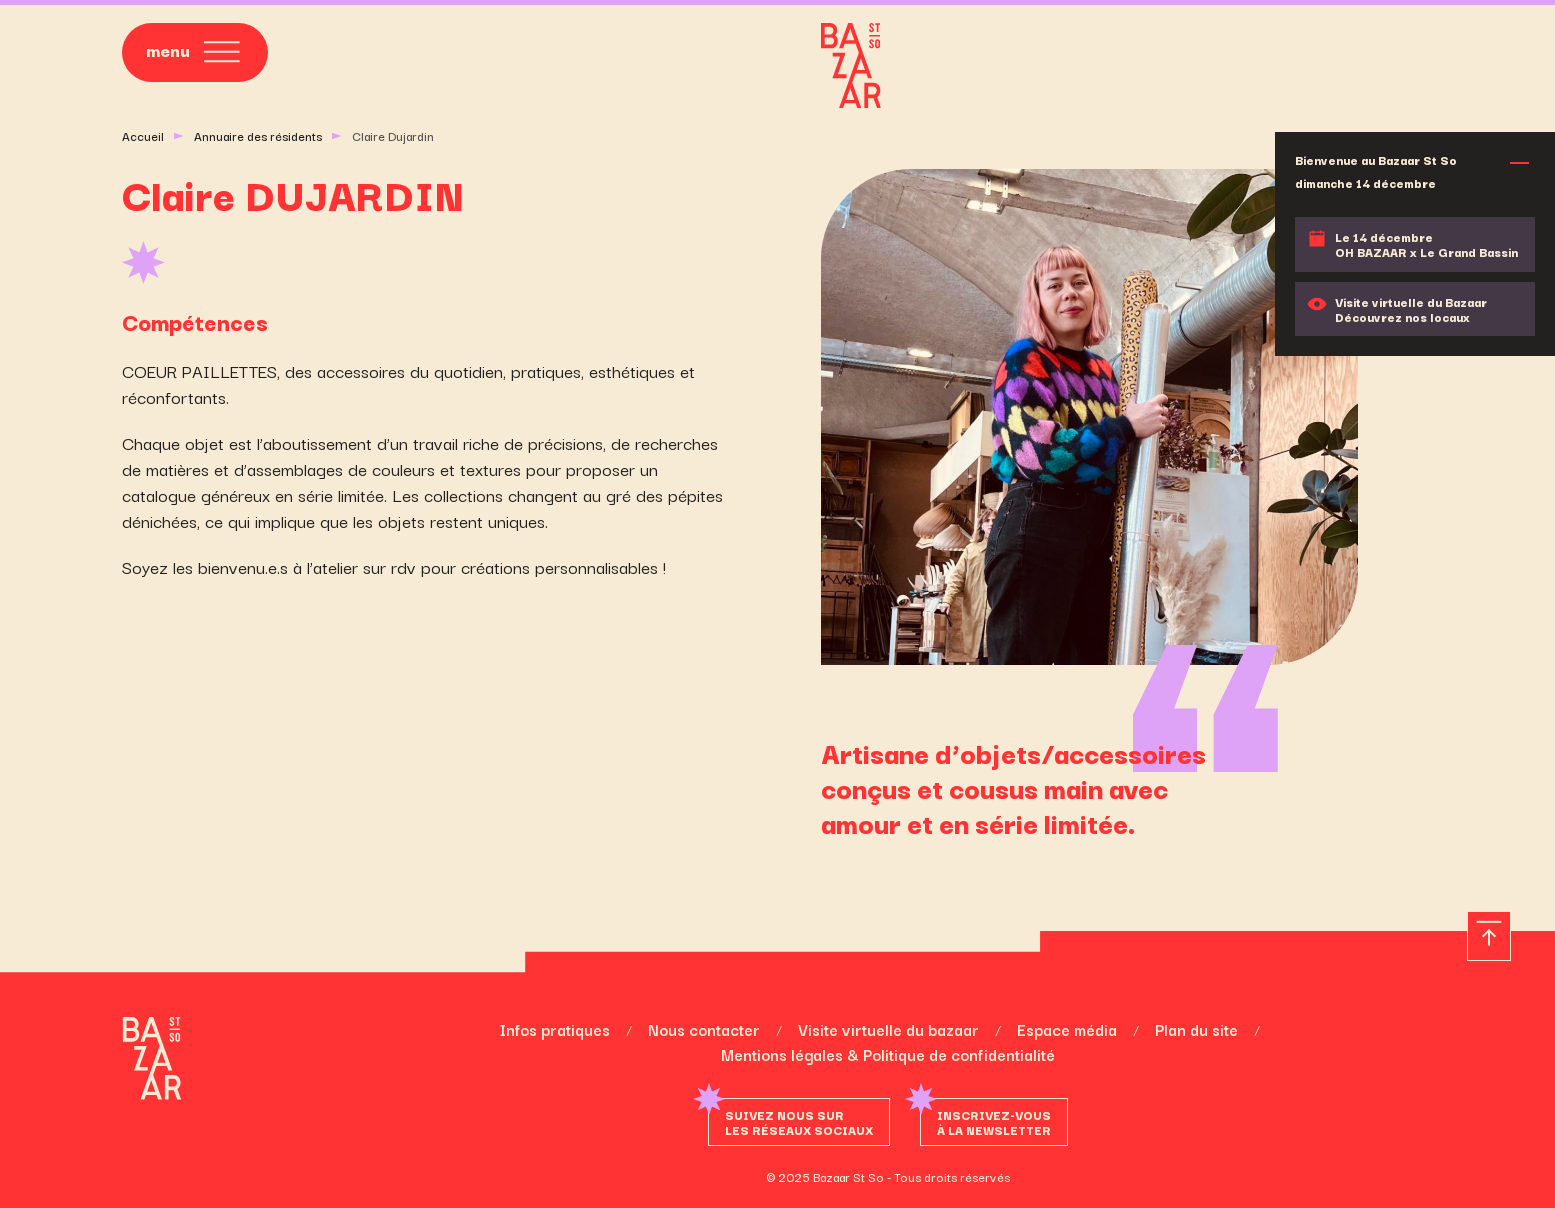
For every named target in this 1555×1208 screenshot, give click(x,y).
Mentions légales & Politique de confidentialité (888, 1054)
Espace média (1067, 1029)
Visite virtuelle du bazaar (888, 1029)
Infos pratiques (554, 1029)
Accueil (143, 135)
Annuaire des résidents (258, 135)
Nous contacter (704, 1029)
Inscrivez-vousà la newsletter (994, 1122)
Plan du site (1196, 1029)
